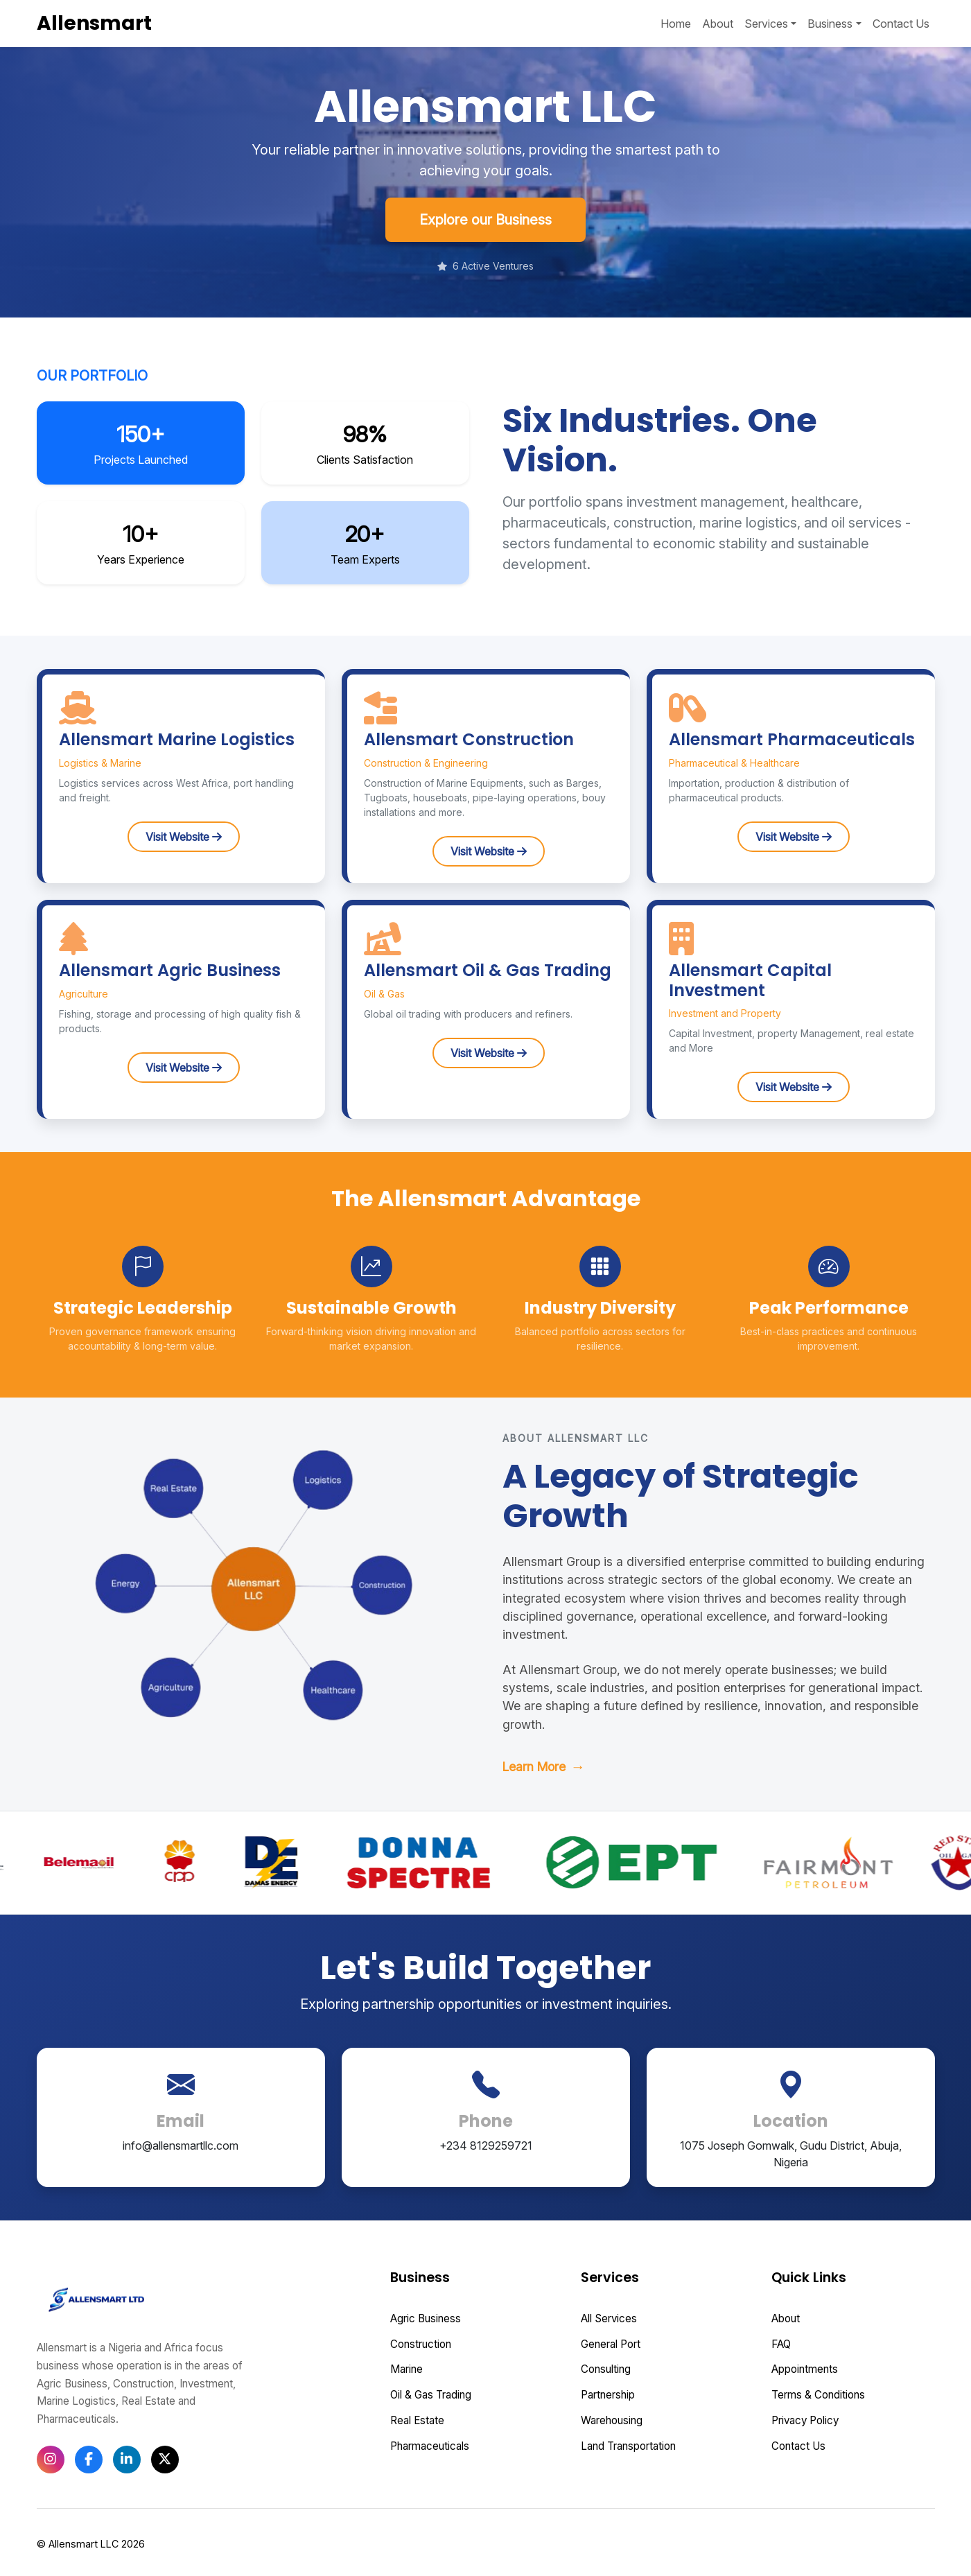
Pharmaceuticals (429, 2446)
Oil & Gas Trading (430, 2394)
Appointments (804, 2369)
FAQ (781, 2344)
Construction (420, 2344)
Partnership (608, 2394)
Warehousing (611, 2420)
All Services (609, 2318)
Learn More (544, 1766)
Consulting (606, 2369)
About (717, 24)
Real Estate (417, 2420)
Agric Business (425, 2318)
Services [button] (766, 24)
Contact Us (901, 24)
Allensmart (94, 23)
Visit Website (184, 837)
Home (676, 24)
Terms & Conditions (818, 2394)
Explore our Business (485, 219)
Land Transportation (628, 2446)
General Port (610, 2344)
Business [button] (829, 24)
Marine (406, 2369)
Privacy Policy (805, 2420)
